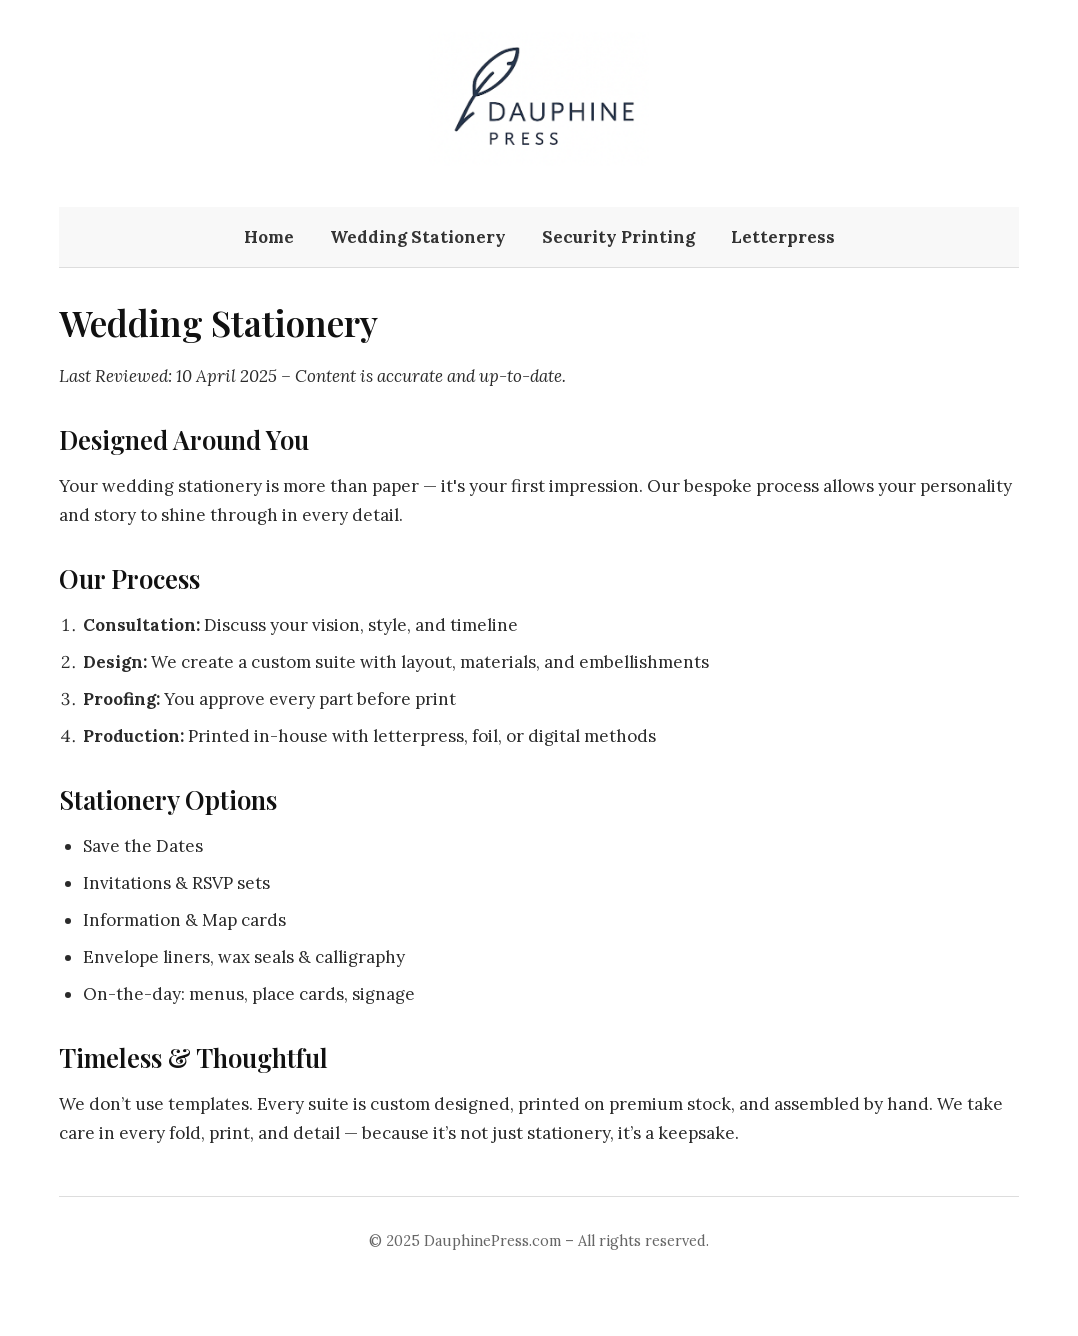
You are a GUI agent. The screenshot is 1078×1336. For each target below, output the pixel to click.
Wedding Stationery (418, 237)
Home (269, 237)
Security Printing (618, 237)
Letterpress (783, 237)
